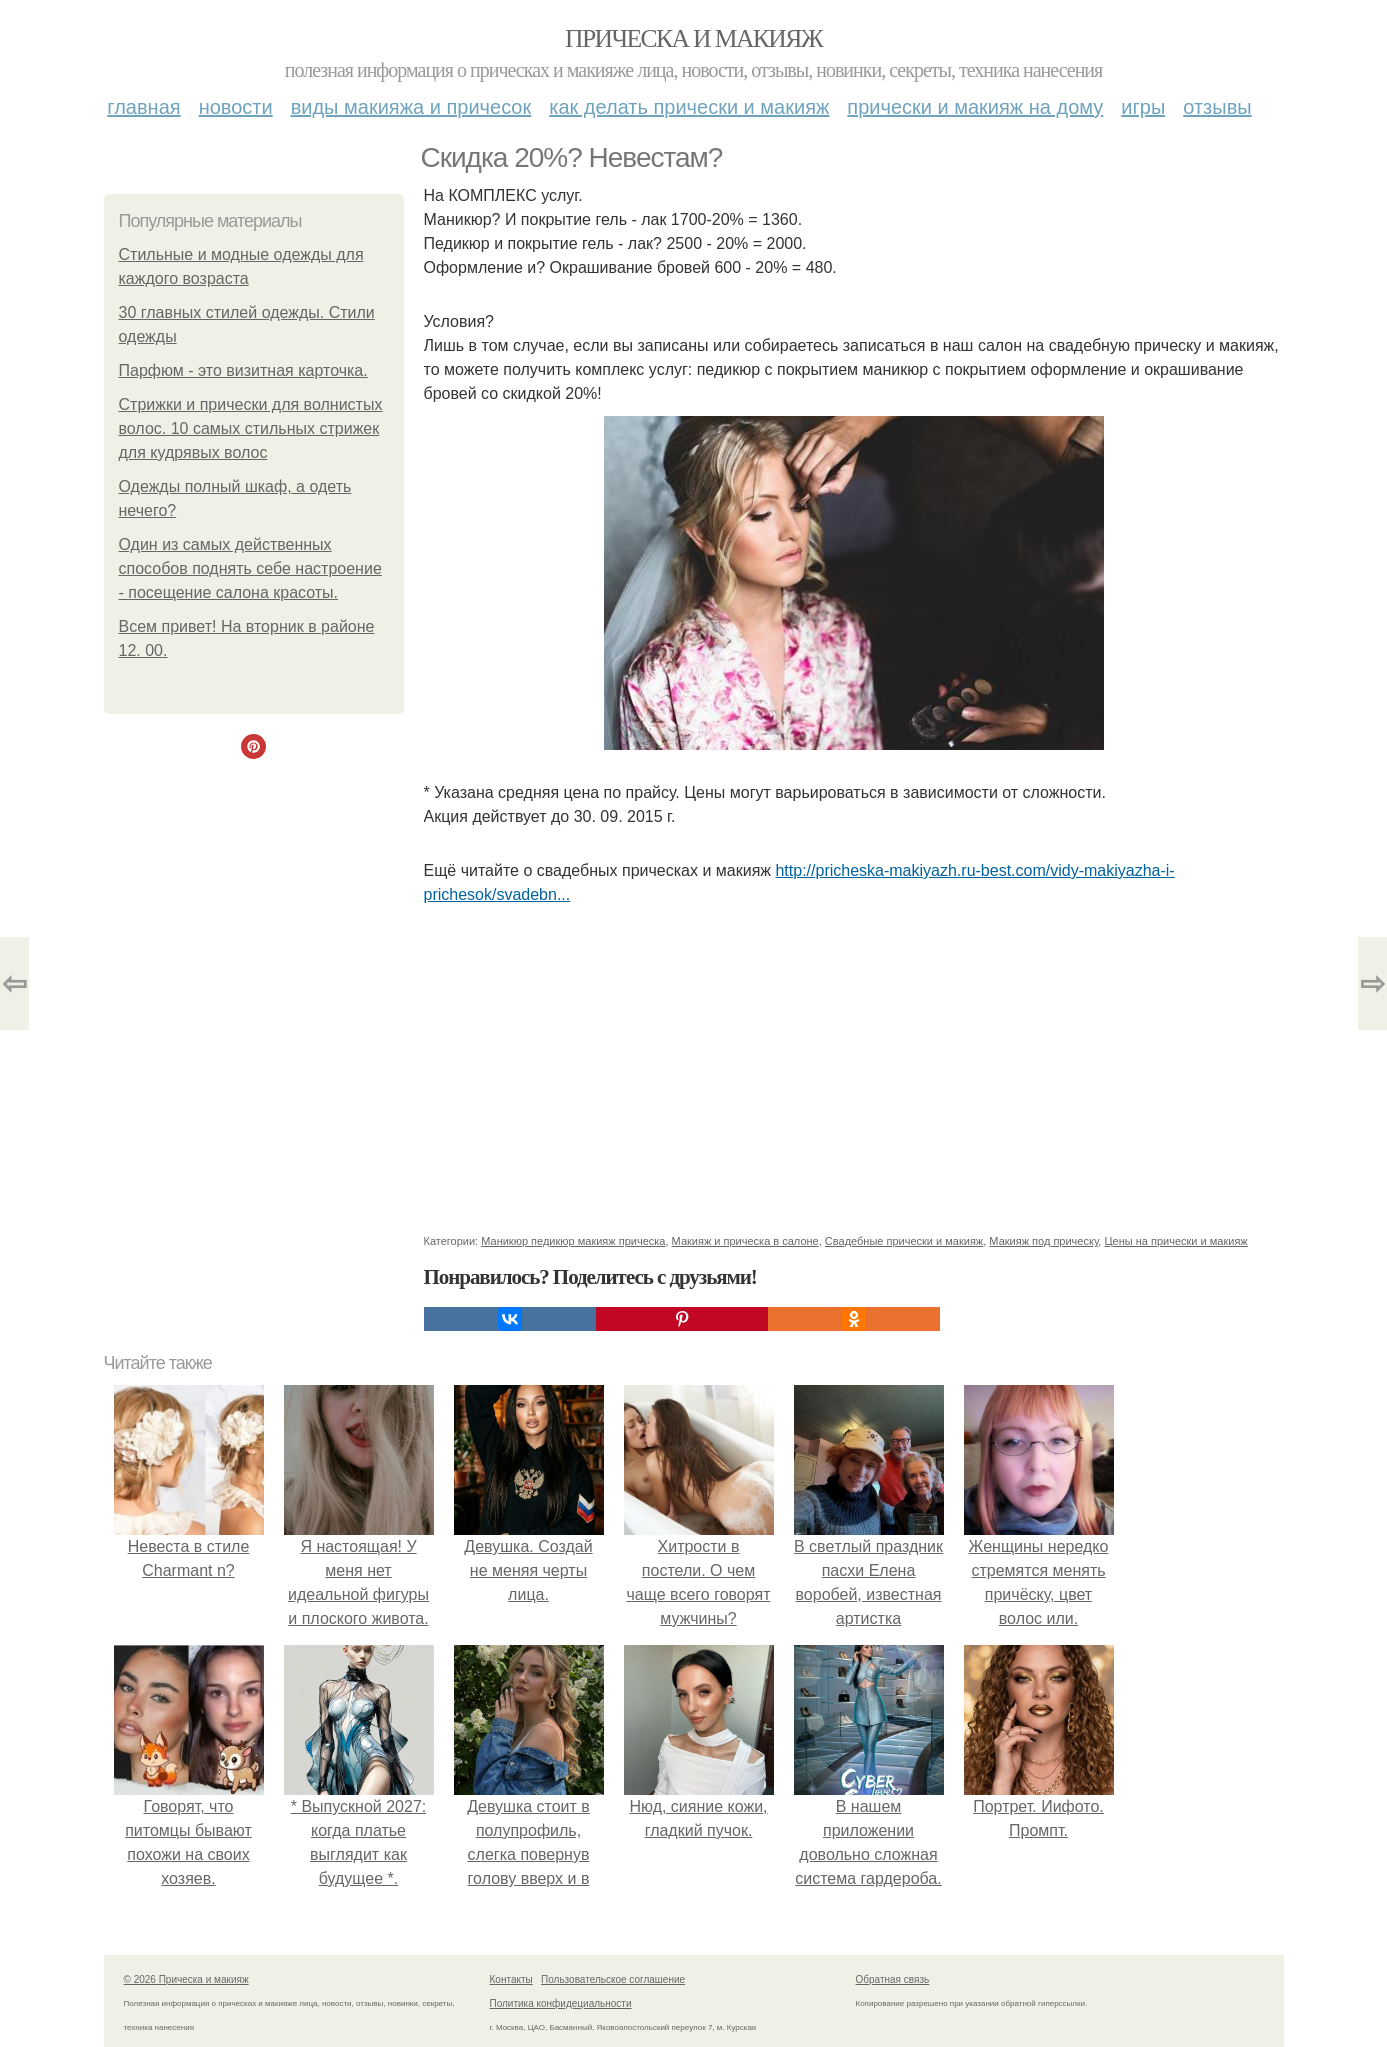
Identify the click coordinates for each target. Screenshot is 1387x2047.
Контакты (511, 1979)
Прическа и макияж (693, 38)
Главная (143, 107)
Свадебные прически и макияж (904, 1241)
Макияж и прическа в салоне (745, 1241)
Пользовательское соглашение (613, 1979)
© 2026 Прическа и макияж (186, 1979)
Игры (1143, 107)
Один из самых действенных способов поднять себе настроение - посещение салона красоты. (250, 568)
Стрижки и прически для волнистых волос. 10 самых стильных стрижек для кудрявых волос (251, 428)
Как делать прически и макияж (689, 107)
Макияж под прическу (1043, 1241)
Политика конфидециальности (561, 2003)
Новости (236, 107)
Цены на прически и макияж (1175, 1241)
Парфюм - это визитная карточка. (243, 370)
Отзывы (1217, 107)
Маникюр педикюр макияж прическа (573, 1241)
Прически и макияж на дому (975, 107)
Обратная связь (893, 1979)
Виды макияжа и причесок (411, 107)
